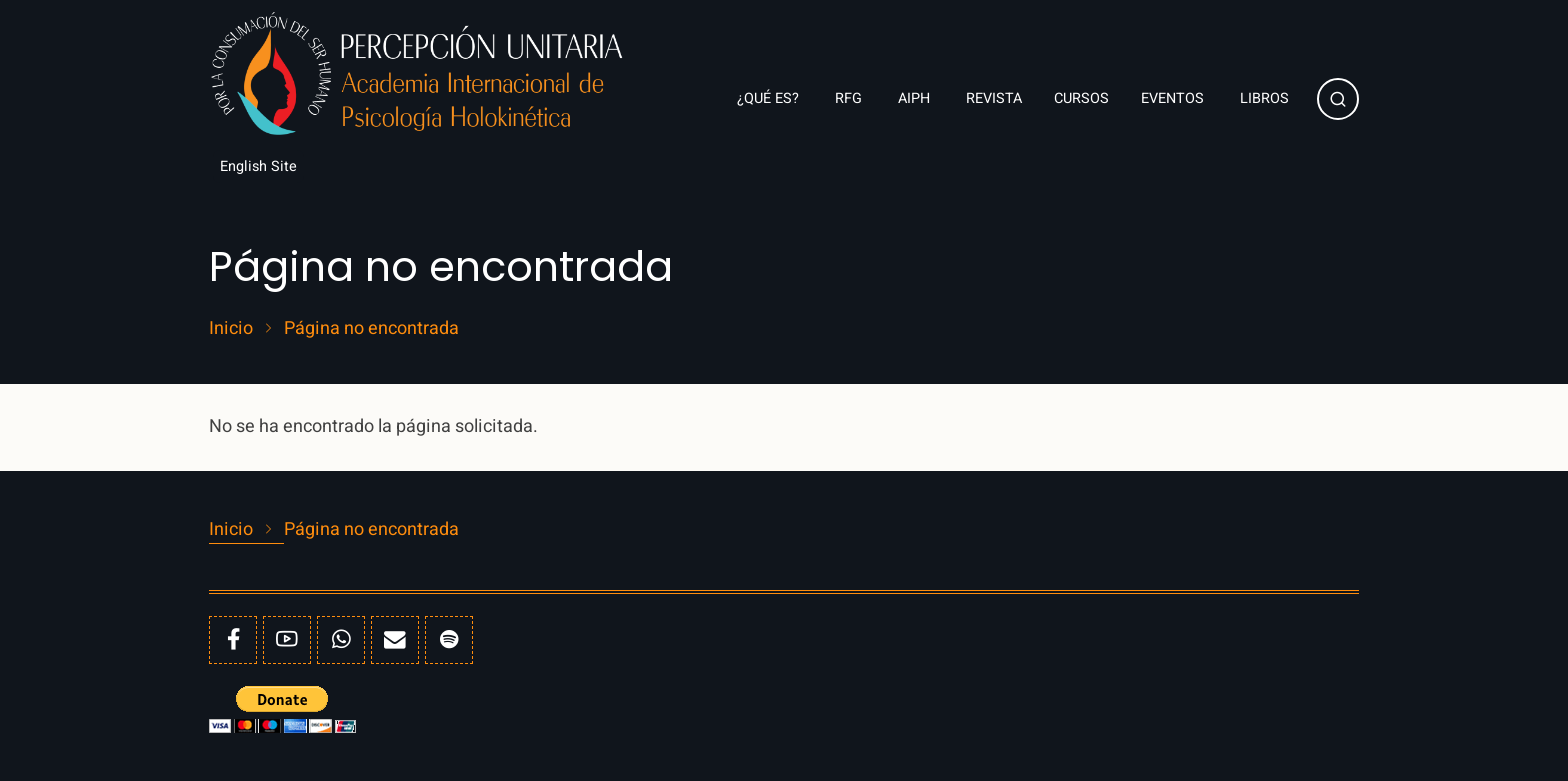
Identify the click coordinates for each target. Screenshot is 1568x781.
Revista (994, 98)
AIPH (916, 98)
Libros (1266, 98)
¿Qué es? (770, 98)
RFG (850, 98)
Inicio (231, 329)
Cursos (1081, 98)
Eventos (1174, 98)
